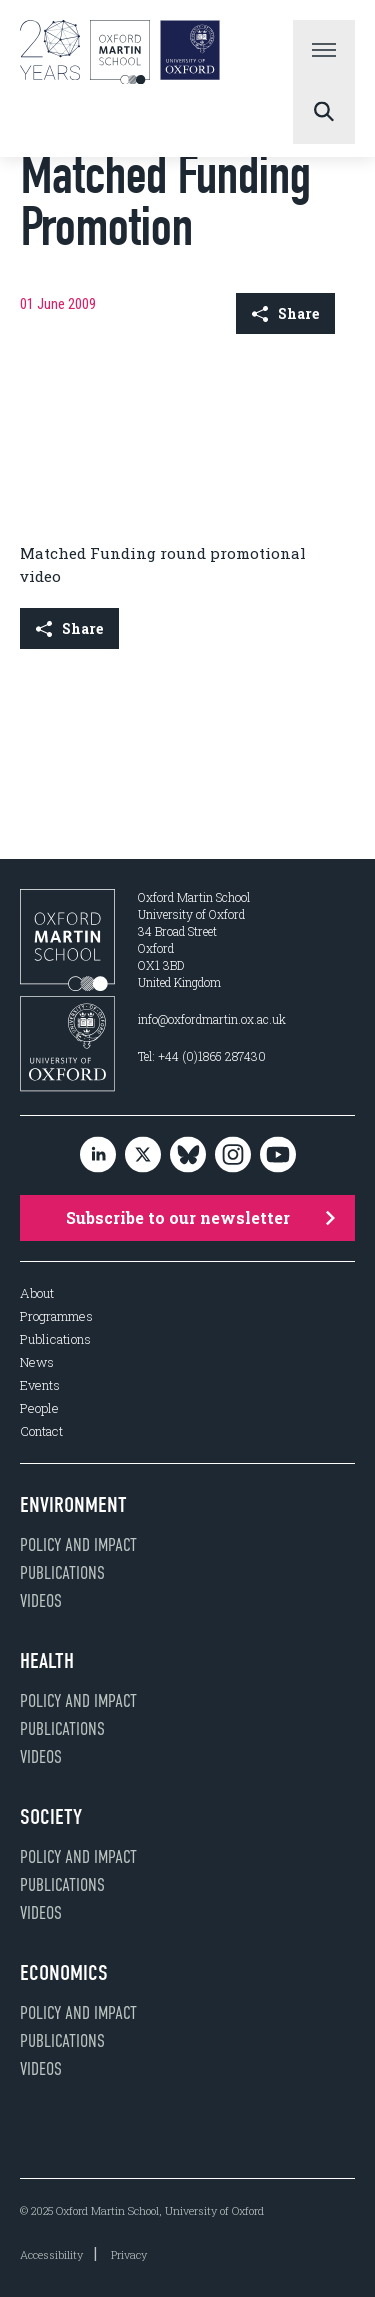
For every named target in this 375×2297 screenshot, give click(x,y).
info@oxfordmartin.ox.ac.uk (212, 1019)
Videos (41, 1601)
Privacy (129, 2254)
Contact (41, 1431)
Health (47, 1661)
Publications (55, 1339)
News (37, 1362)
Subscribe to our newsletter (201, 1217)
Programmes (56, 1316)
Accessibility (51, 2254)
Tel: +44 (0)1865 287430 (202, 1056)
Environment (73, 1505)
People (39, 1408)
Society (51, 1817)
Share (285, 313)
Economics (64, 1973)
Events (40, 1385)
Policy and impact (78, 1545)
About (37, 1293)
